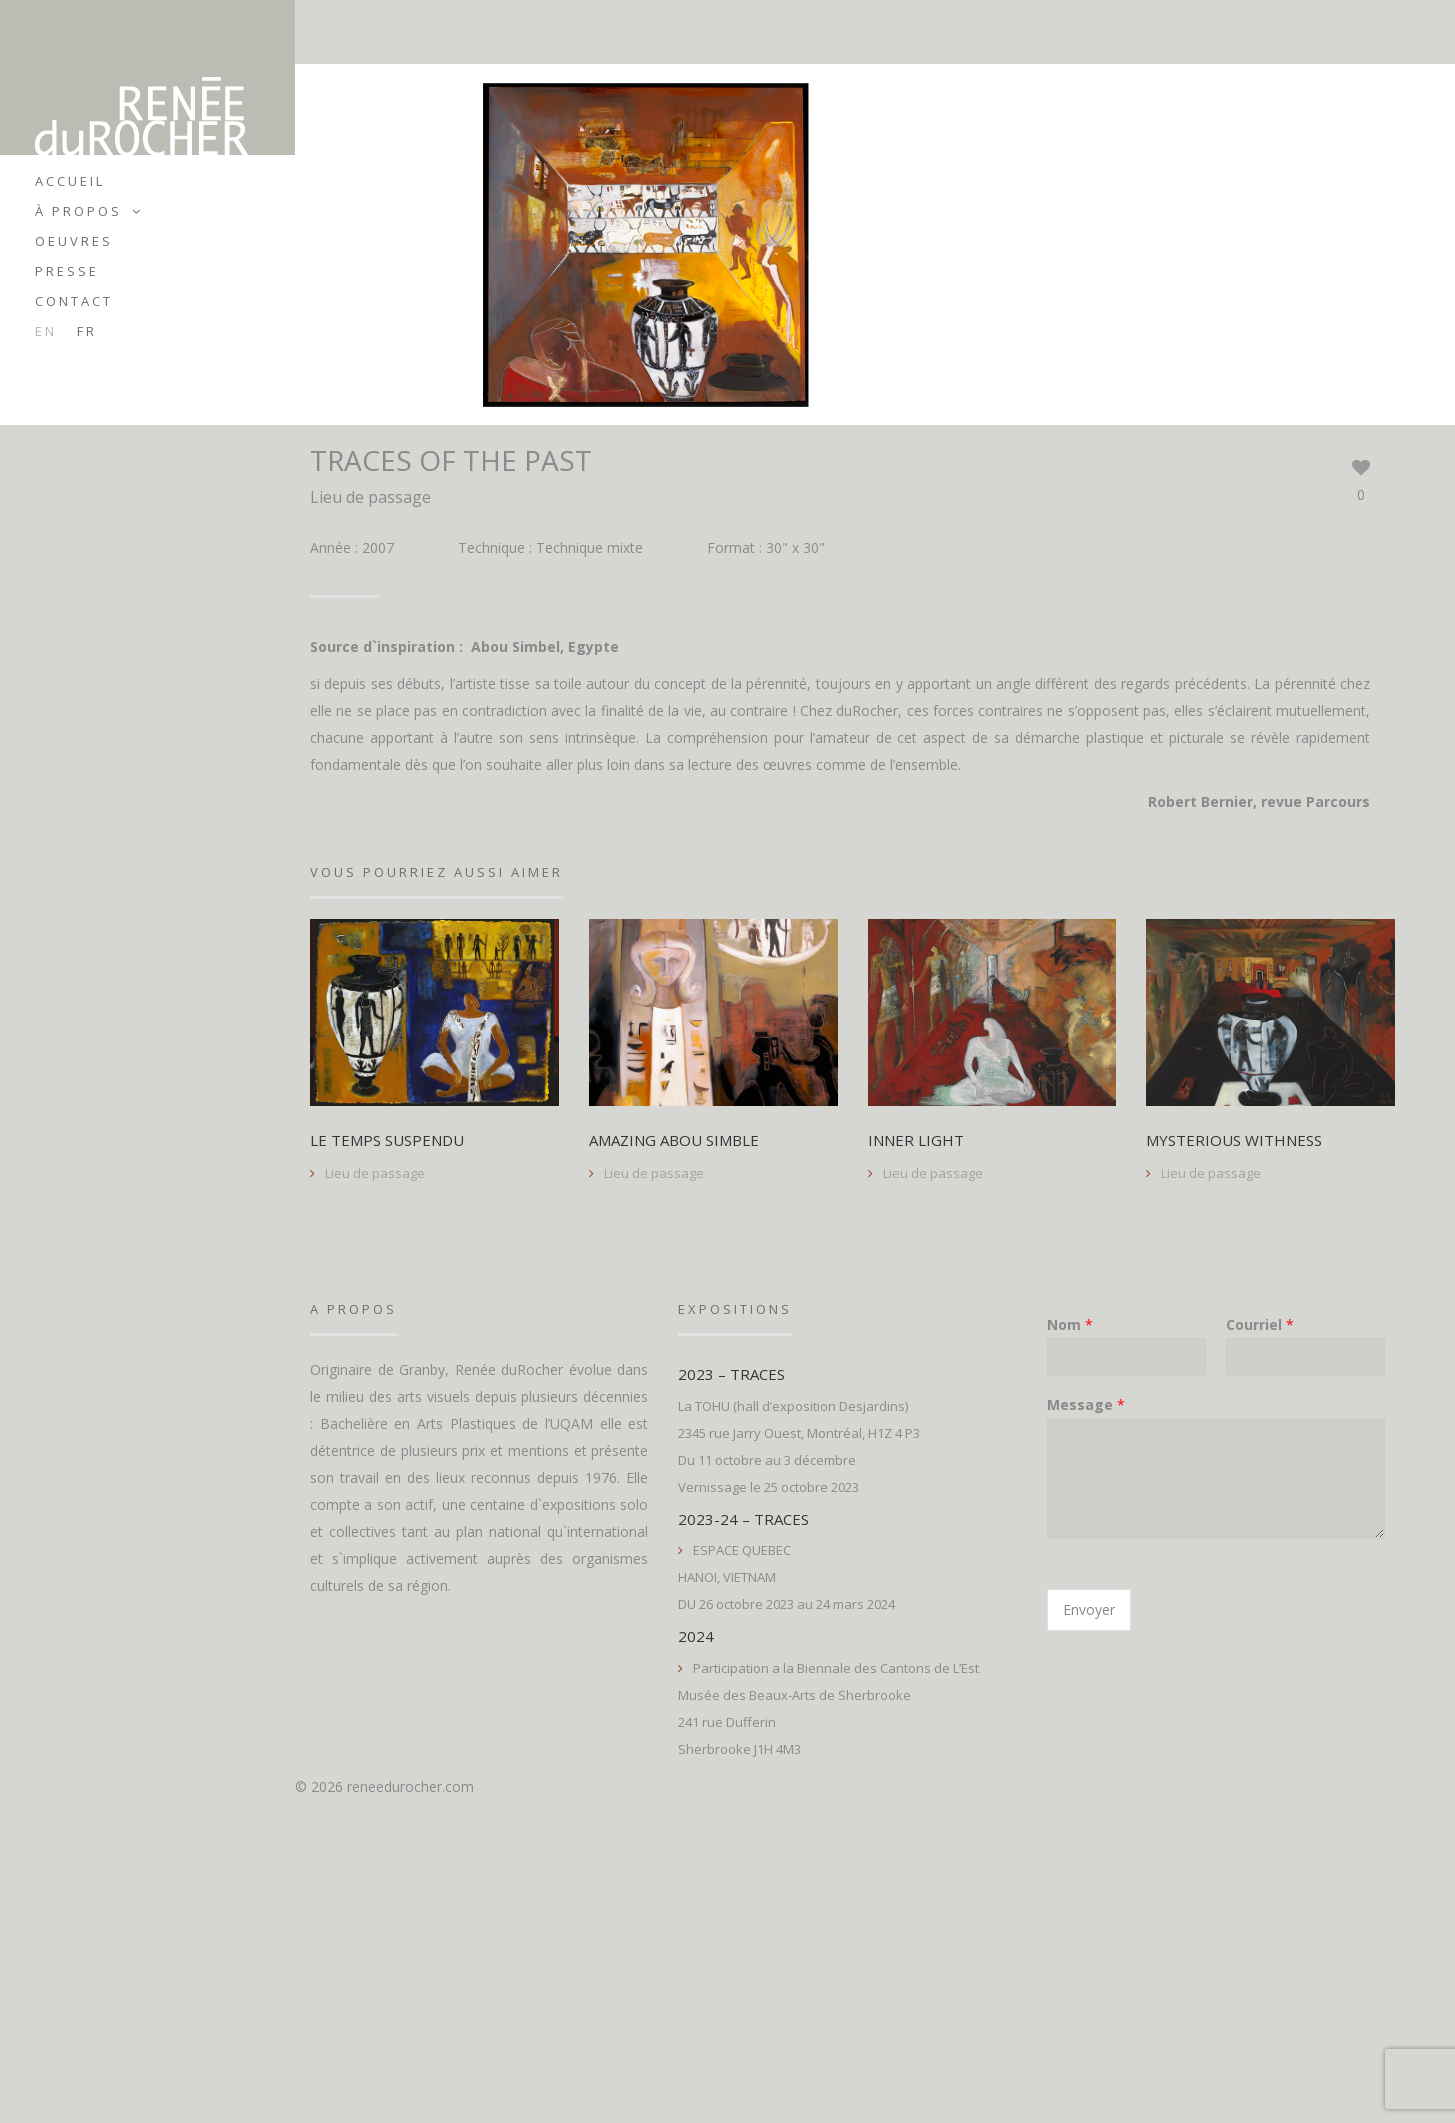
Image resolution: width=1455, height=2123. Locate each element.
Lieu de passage (370, 497)
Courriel (1260, 1325)
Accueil (70, 181)
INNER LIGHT (916, 1141)
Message (1086, 1405)
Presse (67, 271)
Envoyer (1089, 1609)
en (46, 331)
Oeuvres (74, 241)
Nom (1070, 1325)
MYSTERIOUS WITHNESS (1234, 1141)
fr (87, 331)
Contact (74, 301)
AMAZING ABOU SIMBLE (674, 1141)
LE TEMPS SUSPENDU (387, 1141)
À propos (78, 211)
